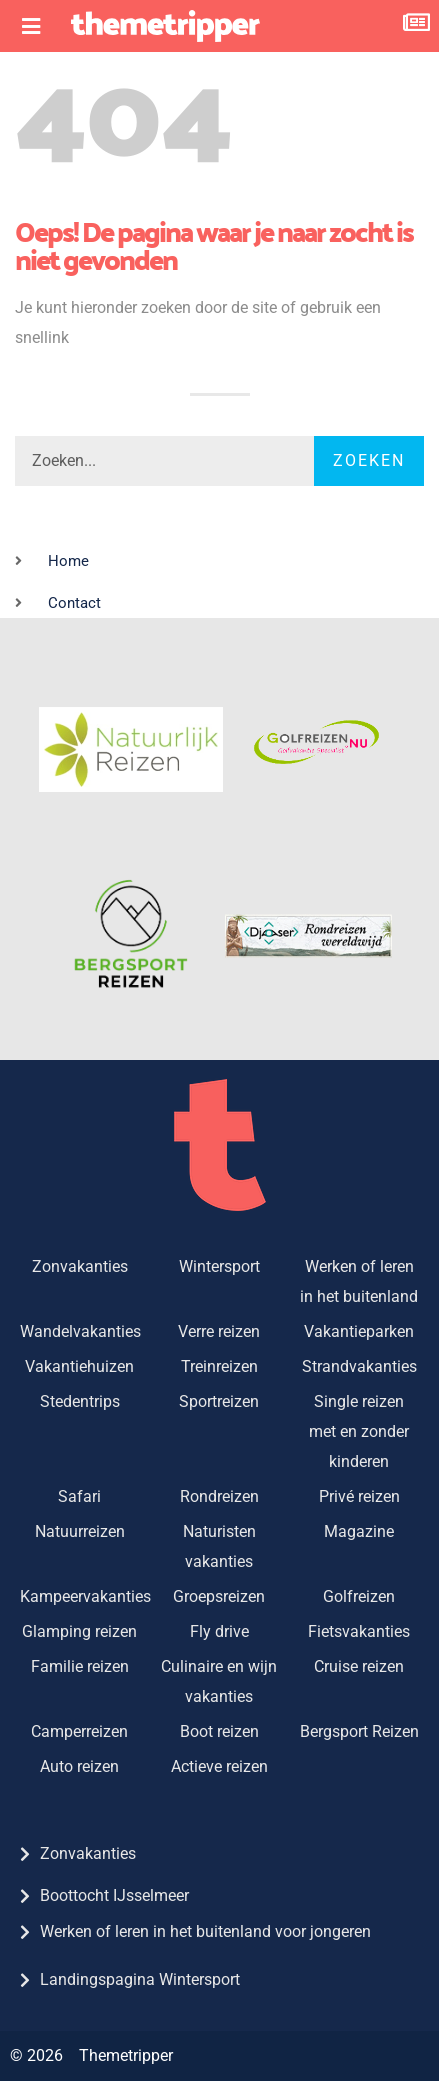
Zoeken (369, 460)
